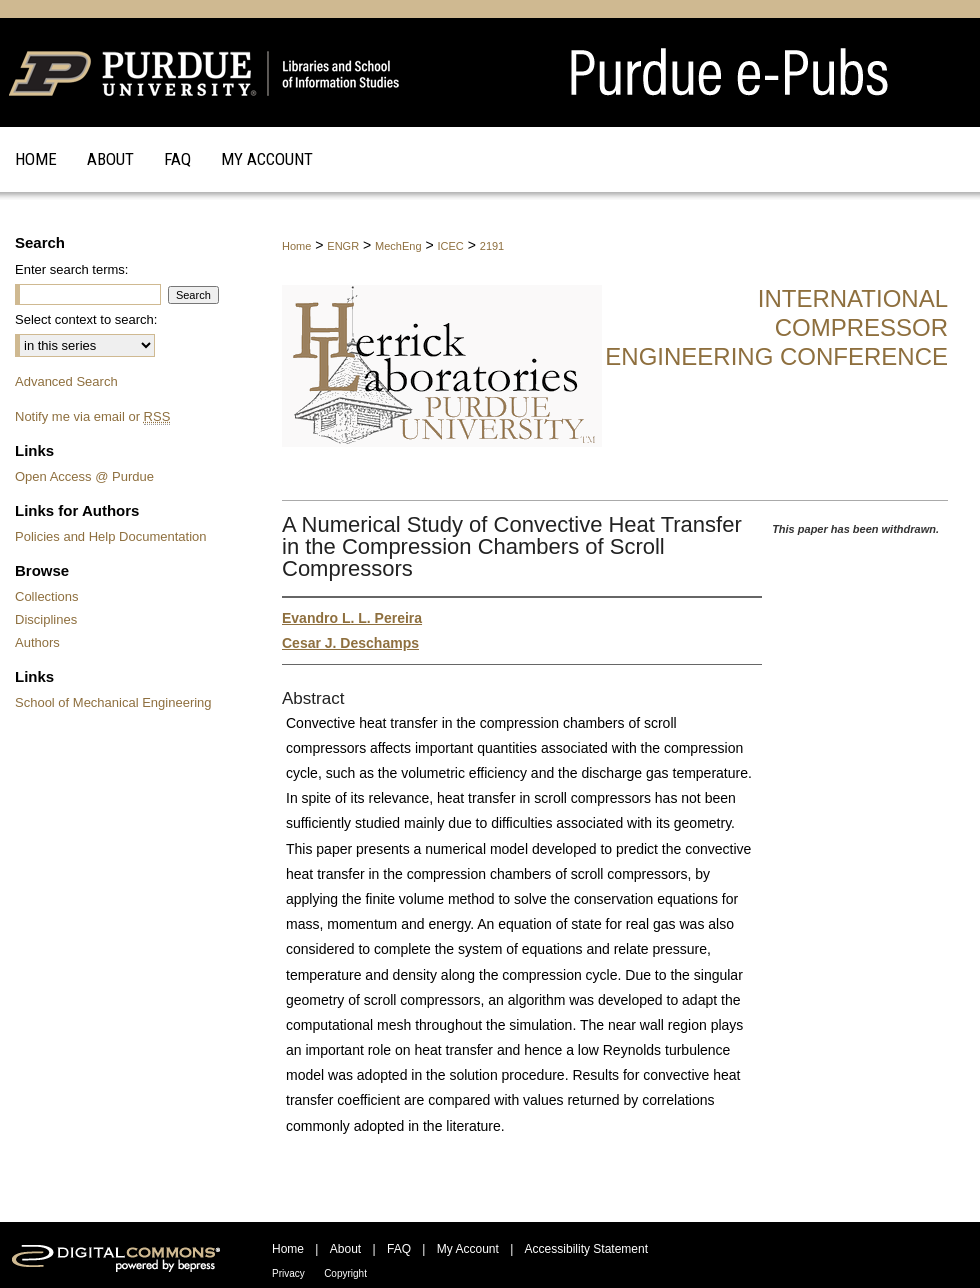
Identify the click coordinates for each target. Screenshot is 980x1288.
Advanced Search (66, 381)
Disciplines (46, 619)
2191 (492, 246)
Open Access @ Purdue (84, 476)
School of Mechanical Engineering (113, 702)
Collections (47, 596)
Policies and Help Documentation (111, 536)
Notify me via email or (92, 416)
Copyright (345, 1273)
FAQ (399, 1249)
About (345, 1249)
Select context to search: (86, 319)
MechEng (398, 246)
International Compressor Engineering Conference (776, 327)
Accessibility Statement (586, 1249)
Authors (37, 642)
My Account (468, 1249)
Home (296, 246)
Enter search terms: (71, 269)
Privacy (288, 1273)
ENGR (343, 246)
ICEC (451, 246)
